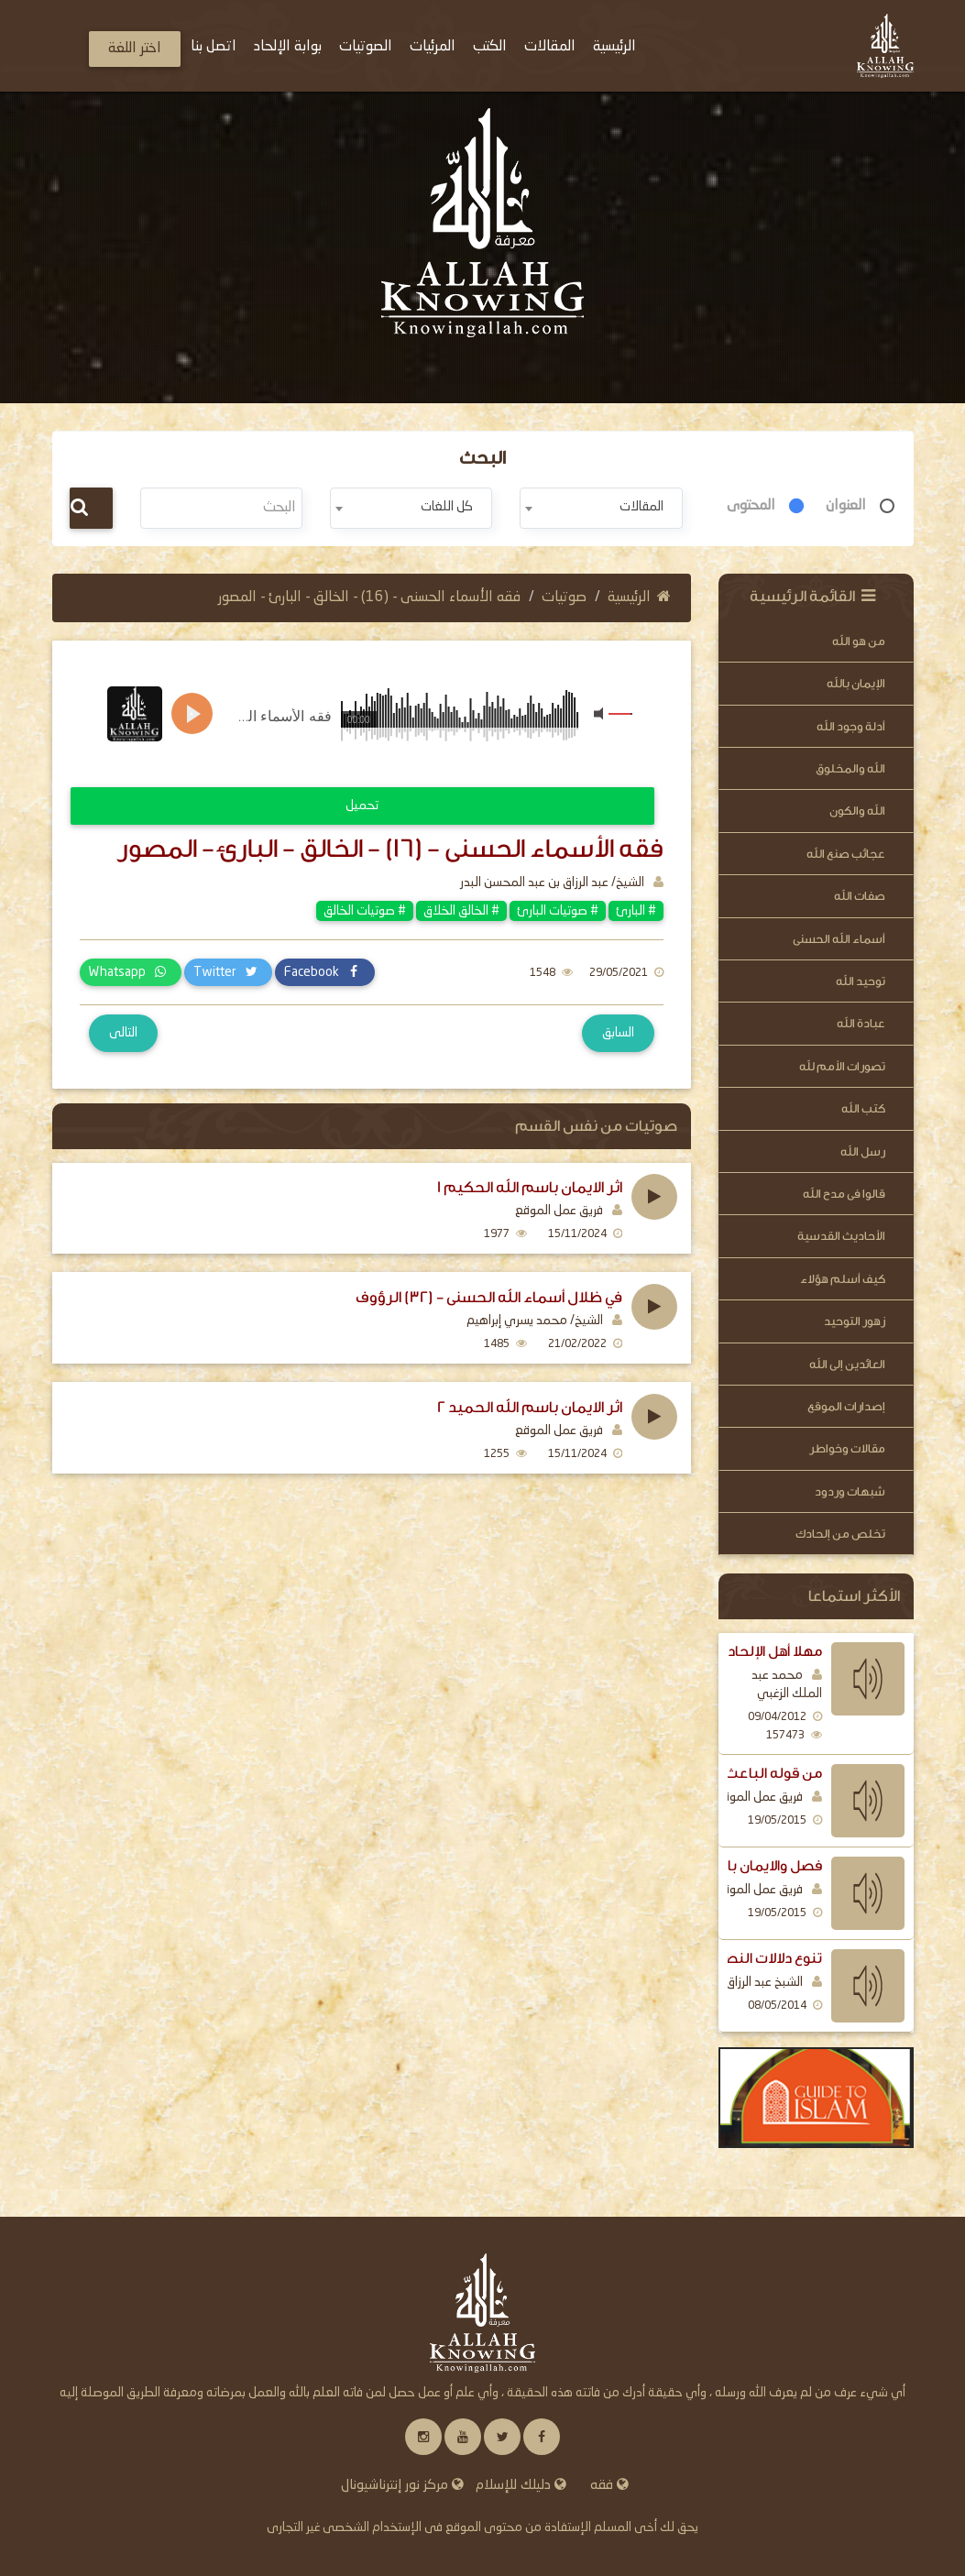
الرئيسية (639, 597)
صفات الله (859, 896)
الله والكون (857, 810)
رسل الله (862, 1151)
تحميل (361, 805)
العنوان (846, 506)
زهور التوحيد (854, 1321)
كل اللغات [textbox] (447, 506)
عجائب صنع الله (845, 853)
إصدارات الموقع (846, 1406)
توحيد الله (860, 981)
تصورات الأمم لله (842, 1066)
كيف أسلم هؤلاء (842, 1279)
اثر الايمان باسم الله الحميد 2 (529, 1407)
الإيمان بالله (856, 683)
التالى (123, 1032)
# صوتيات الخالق (364, 910)
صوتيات (564, 597)
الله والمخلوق (850, 768)
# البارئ (636, 910)
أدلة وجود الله (851, 726)
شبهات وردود (850, 1491)
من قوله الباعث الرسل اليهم (732, 1773)
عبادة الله (861, 1023)
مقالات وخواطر (847, 1448)
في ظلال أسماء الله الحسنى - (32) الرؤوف (489, 1297)
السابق (618, 1032)
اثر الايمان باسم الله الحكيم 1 (529, 1187)
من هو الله (858, 641)
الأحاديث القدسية (841, 1236)
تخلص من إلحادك (840, 1533)
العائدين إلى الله (847, 1364)
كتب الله (863, 1108)
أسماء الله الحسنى (839, 939)
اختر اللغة (134, 48)
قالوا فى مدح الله (844, 1193)
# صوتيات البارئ (557, 910)
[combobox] (601, 508)
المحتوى (751, 506)
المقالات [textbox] (641, 506)
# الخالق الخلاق (461, 910)
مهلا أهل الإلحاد (775, 1651)
